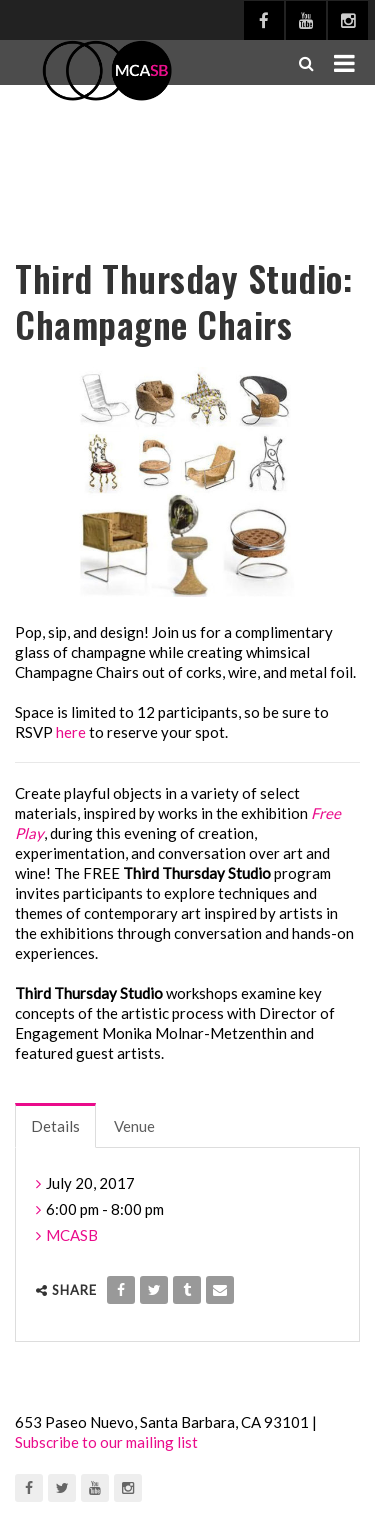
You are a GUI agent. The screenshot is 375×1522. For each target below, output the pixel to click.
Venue (134, 1126)
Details (55, 1126)
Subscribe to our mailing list (106, 1442)
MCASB (72, 1235)
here (71, 732)
